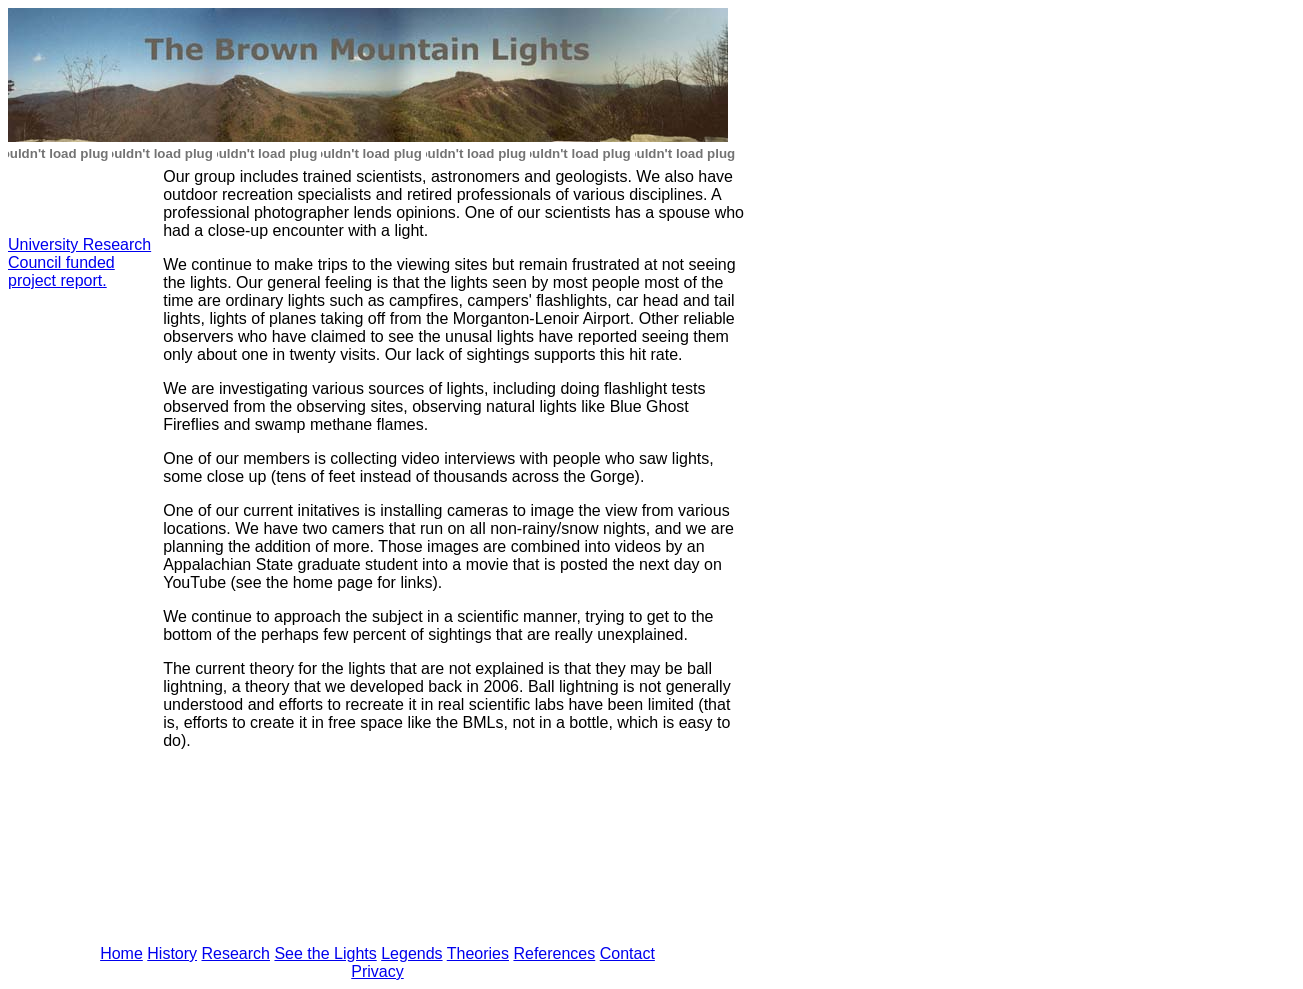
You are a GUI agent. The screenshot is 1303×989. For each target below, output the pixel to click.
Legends (411, 953)
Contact (627, 953)
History (172, 953)
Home (121, 953)
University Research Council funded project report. (79, 262)
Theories (478, 953)
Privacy (377, 971)
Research (236, 953)
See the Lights (325, 953)
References (554, 953)
